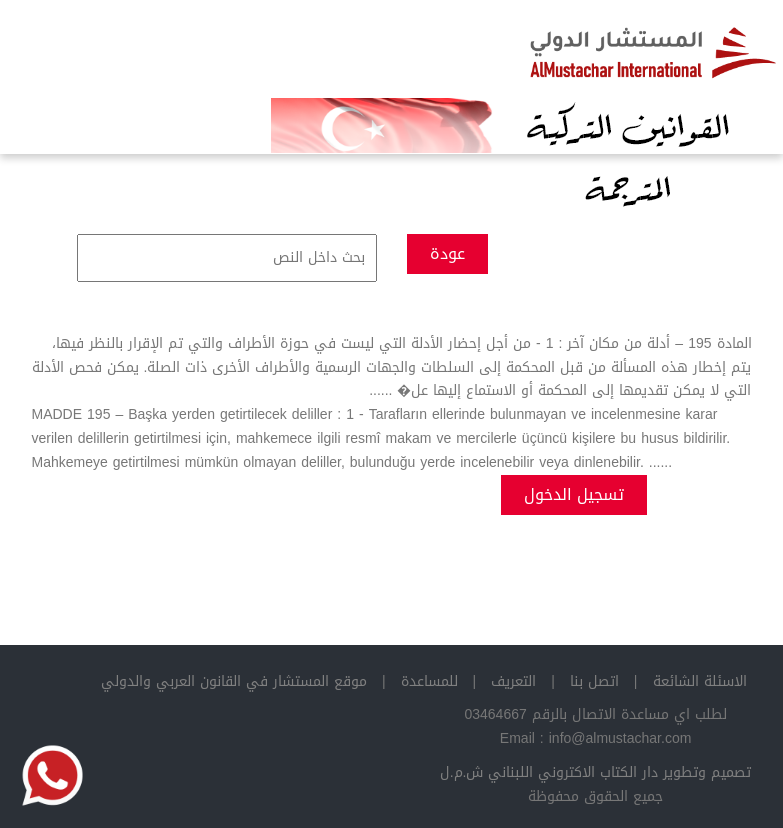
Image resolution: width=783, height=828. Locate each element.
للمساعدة (429, 681)
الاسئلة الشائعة (700, 681)
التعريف (513, 681)
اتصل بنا (594, 681)
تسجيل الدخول (574, 494)
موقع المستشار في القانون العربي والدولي (234, 681)
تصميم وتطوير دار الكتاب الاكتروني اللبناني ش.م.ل (596, 772)
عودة (447, 253)
